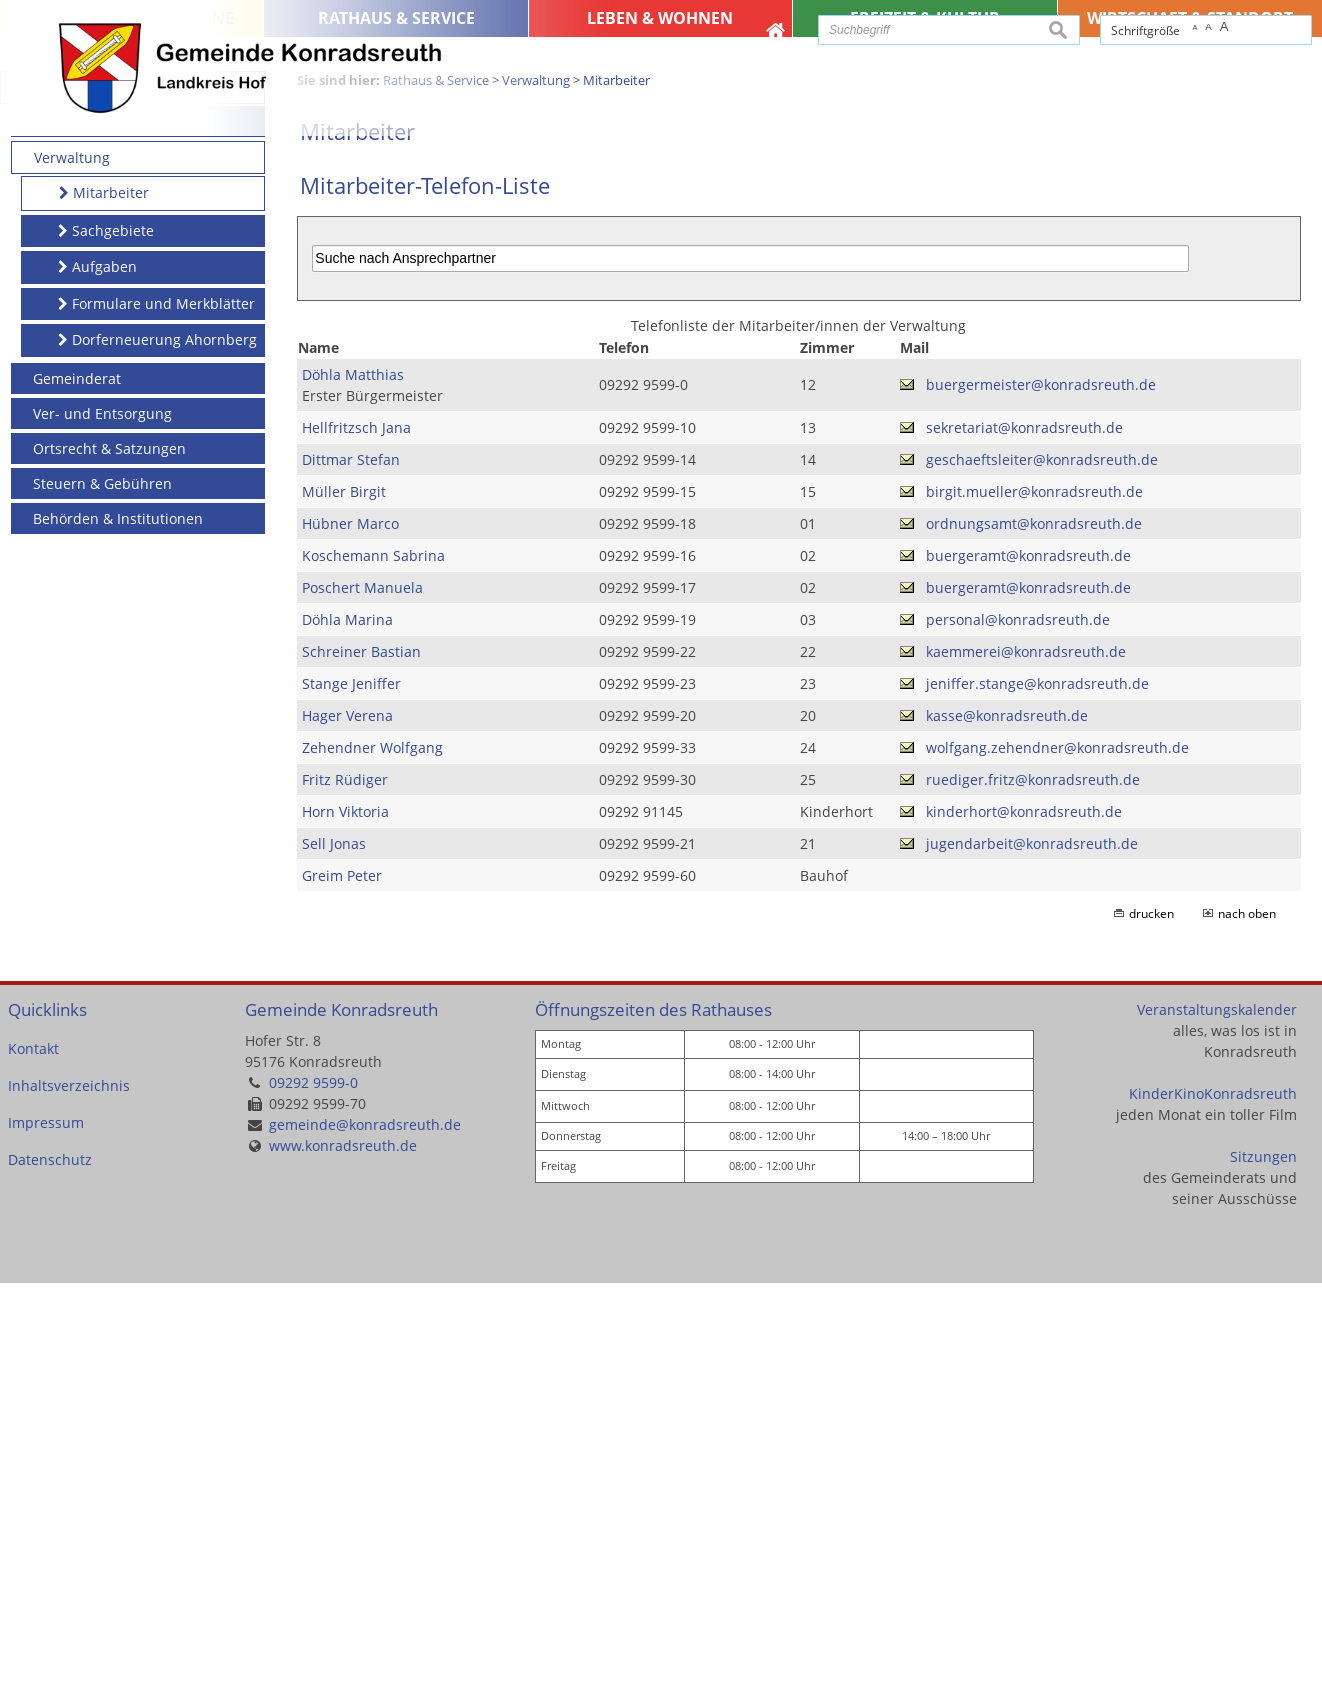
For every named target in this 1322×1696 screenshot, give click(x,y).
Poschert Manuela (362, 1000)
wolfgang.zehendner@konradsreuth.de (1057, 1160)
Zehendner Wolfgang (372, 1160)
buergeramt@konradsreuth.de (1028, 968)
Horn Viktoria (345, 1224)
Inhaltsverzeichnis (69, 1499)
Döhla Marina (347, 1032)
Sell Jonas (334, 1256)
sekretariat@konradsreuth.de (1024, 840)
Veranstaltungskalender (1217, 1422)
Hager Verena (347, 1128)
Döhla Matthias (353, 787)
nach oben (1247, 1326)
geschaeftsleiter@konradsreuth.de (1042, 872)
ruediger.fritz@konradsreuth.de (1033, 1192)
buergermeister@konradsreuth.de (1041, 797)
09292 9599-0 (313, 1496)
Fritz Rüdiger (345, 1192)
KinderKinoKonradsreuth (1213, 1506)
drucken (1151, 1326)
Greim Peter (342, 1288)
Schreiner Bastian (361, 1064)
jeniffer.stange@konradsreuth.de (1037, 1096)
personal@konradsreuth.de (1018, 1032)
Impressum (46, 1536)
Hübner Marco (350, 936)
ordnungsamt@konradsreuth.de (1034, 936)
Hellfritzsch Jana (356, 840)
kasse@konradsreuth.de (1007, 1128)
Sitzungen (1263, 1569)
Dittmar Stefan (351, 872)
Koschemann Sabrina (373, 968)
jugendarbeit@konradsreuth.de (1032, 1256)
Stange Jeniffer (351, 1096)
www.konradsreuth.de (343, 1559)
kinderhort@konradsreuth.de (1024, 1224)
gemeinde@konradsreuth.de (365, 1538)
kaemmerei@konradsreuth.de (1026, 1064)
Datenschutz (50, 1573)
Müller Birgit (344, 904)
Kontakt (33, 1462)
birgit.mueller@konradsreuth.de (1034, 904)
